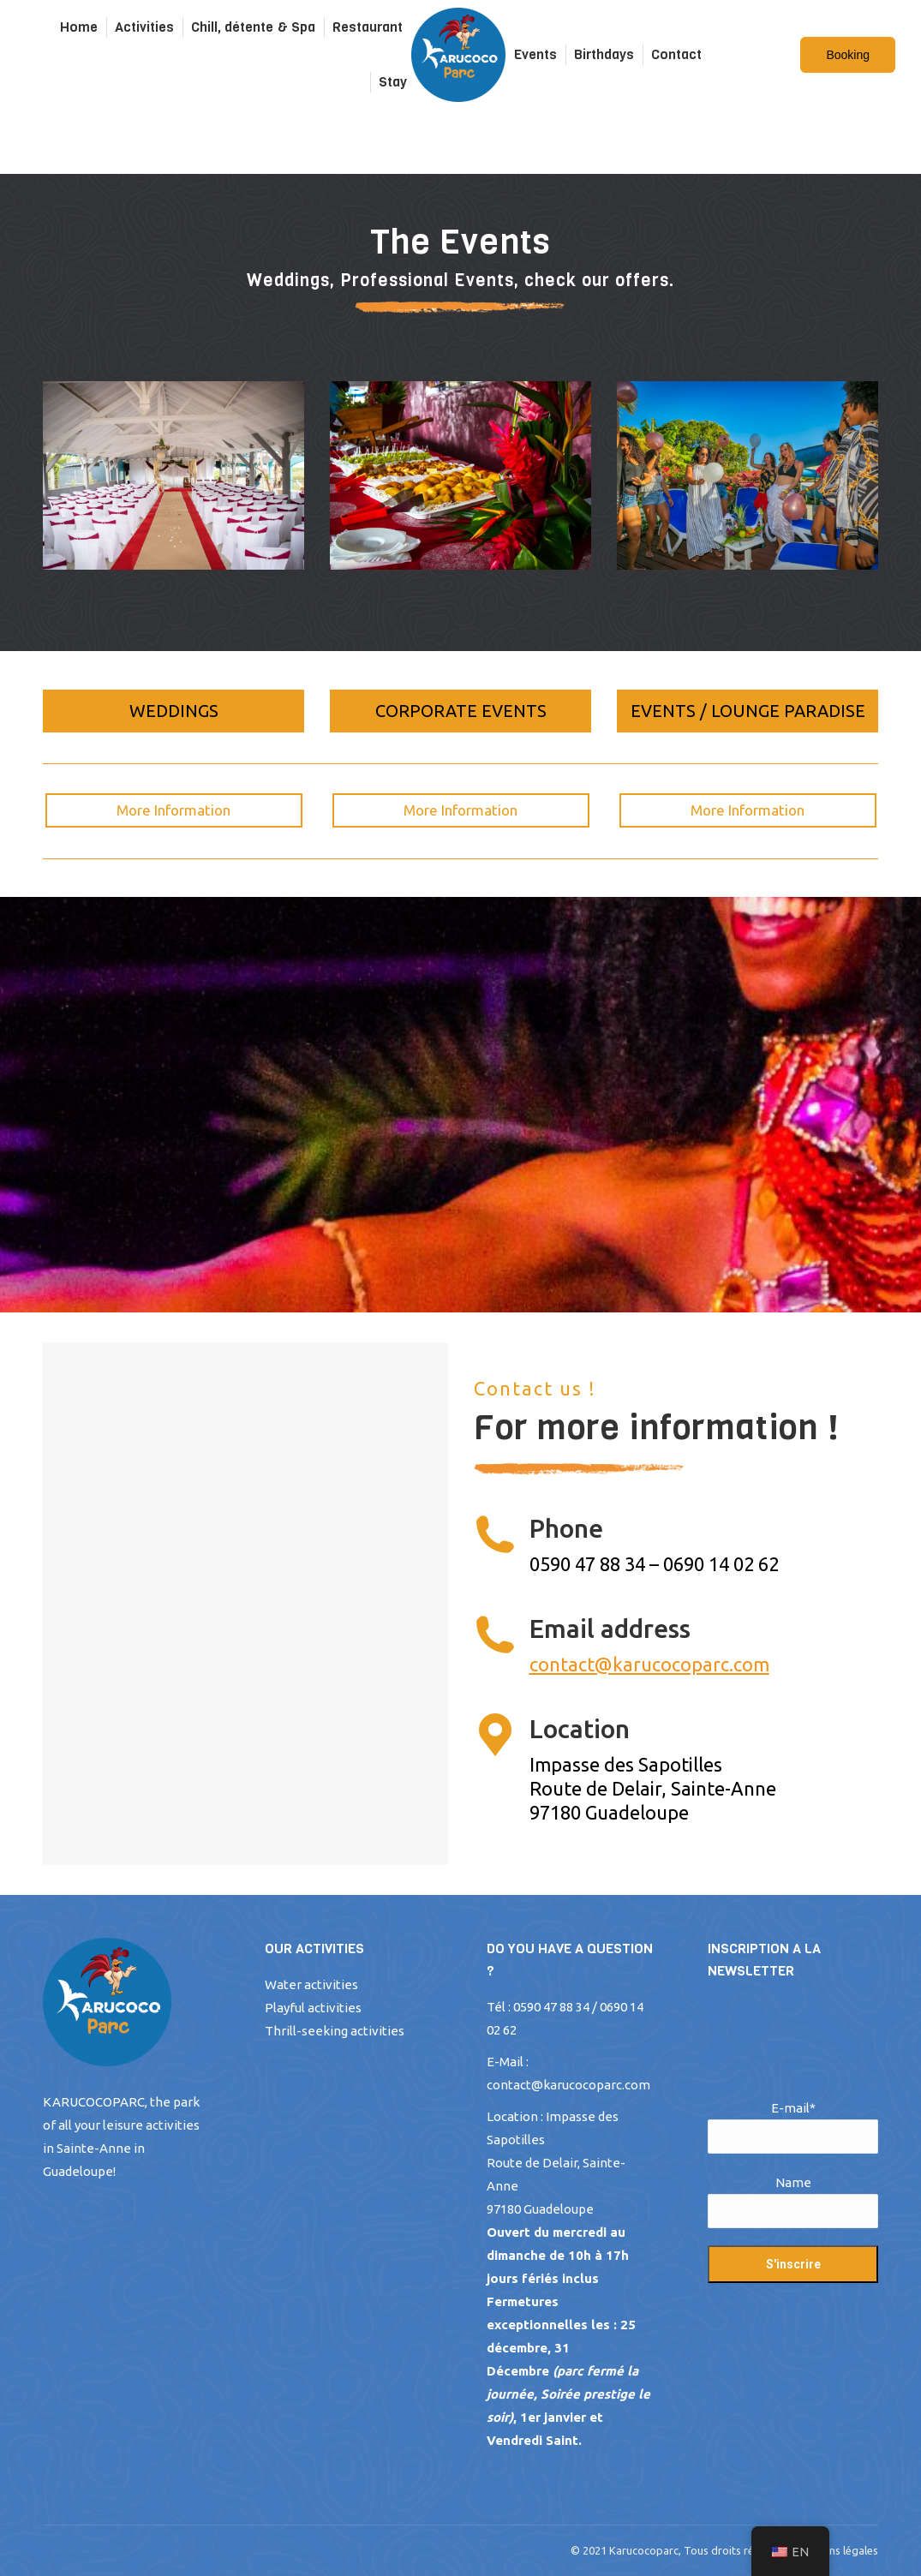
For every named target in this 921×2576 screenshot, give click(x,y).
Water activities (311, 1984)
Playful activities (313, 2007)
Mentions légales (836, 2550)
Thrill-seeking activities (334, 2030)
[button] (173, 711)
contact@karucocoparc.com (649, 1664)
